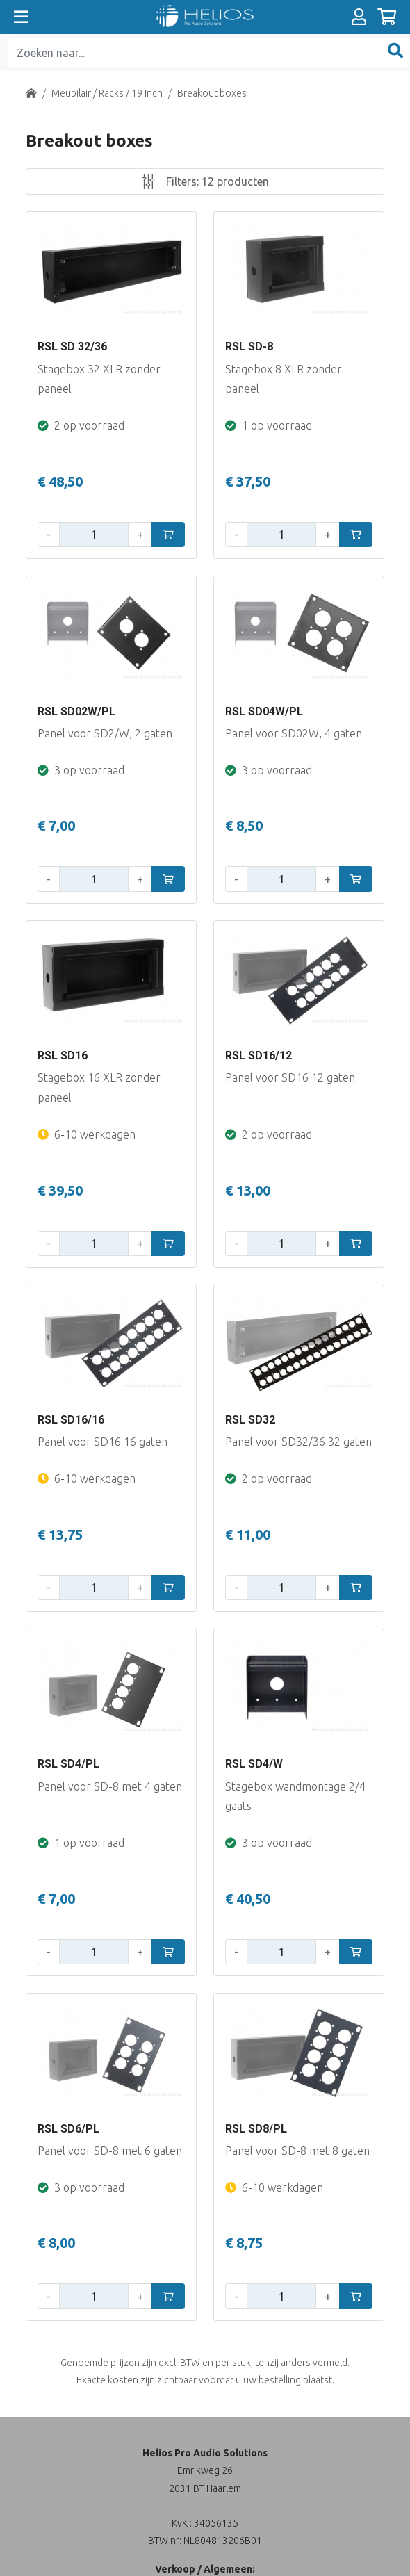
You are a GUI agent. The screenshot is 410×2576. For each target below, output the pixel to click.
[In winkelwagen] (168, 534)
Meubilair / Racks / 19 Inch (107, 93)
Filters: (205, 181)
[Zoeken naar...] (193, 52)
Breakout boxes (212, 93)
